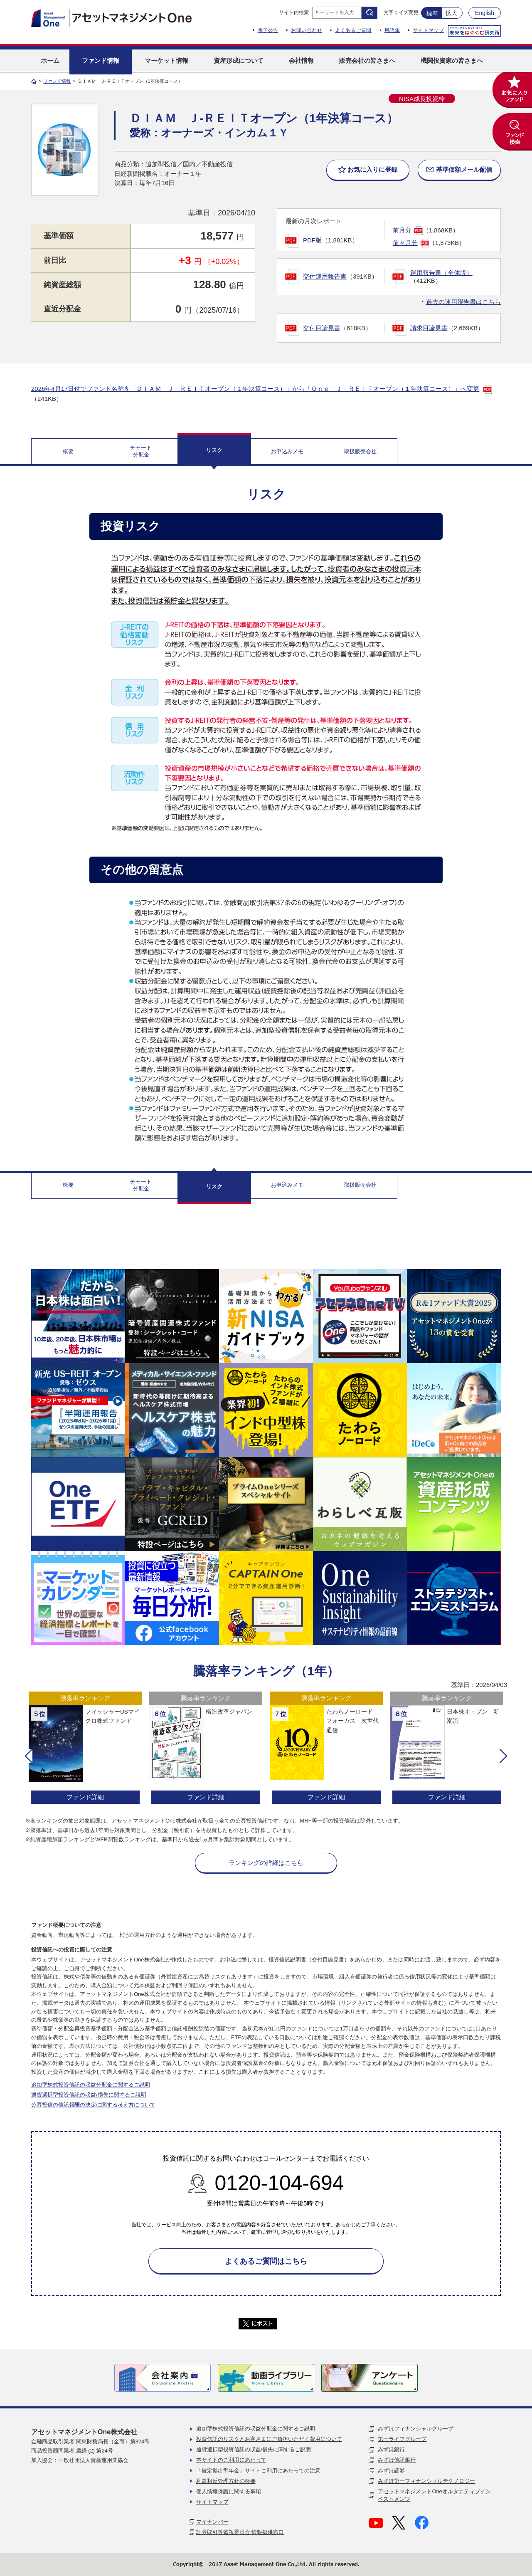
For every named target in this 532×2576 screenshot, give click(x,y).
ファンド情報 (57, 81)
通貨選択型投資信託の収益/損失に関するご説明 (88, 2095)
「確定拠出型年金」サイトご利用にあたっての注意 (258, 2470)
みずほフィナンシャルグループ (415, 2428)
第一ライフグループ (402, 2439)
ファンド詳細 (85, 1796)
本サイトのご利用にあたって (231, 2460)
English (484, 13)
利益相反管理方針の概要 (226, 2481)
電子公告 (268, 30)
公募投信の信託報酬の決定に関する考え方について (93, 2105)
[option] (85, 1748)
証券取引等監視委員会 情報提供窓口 (240, 2532)
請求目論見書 (429, 327)
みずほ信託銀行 (397, 2460)
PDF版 (312, 240)
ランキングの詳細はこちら (266, 1862)
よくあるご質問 (353, 30)
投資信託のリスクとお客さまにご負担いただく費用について (269, 2439)
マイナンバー (212, 2522)
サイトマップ (428, 30)
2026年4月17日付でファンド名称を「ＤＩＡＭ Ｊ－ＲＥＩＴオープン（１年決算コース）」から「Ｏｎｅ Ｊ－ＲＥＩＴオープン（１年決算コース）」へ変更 (255, 388)
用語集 (392, 30)
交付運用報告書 (325, 276)
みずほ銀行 (391, 2449)
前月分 (402, 230)
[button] (28, 1756)
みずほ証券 (391, 2470)
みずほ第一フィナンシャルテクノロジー (426, 2481)
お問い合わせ (306, 30)
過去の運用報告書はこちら (463, 301)
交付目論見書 (321, 327)
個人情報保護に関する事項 (228, 2491)
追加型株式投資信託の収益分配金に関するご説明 (90, 2085)
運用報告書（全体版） (441, 272)
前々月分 (405, 242)
